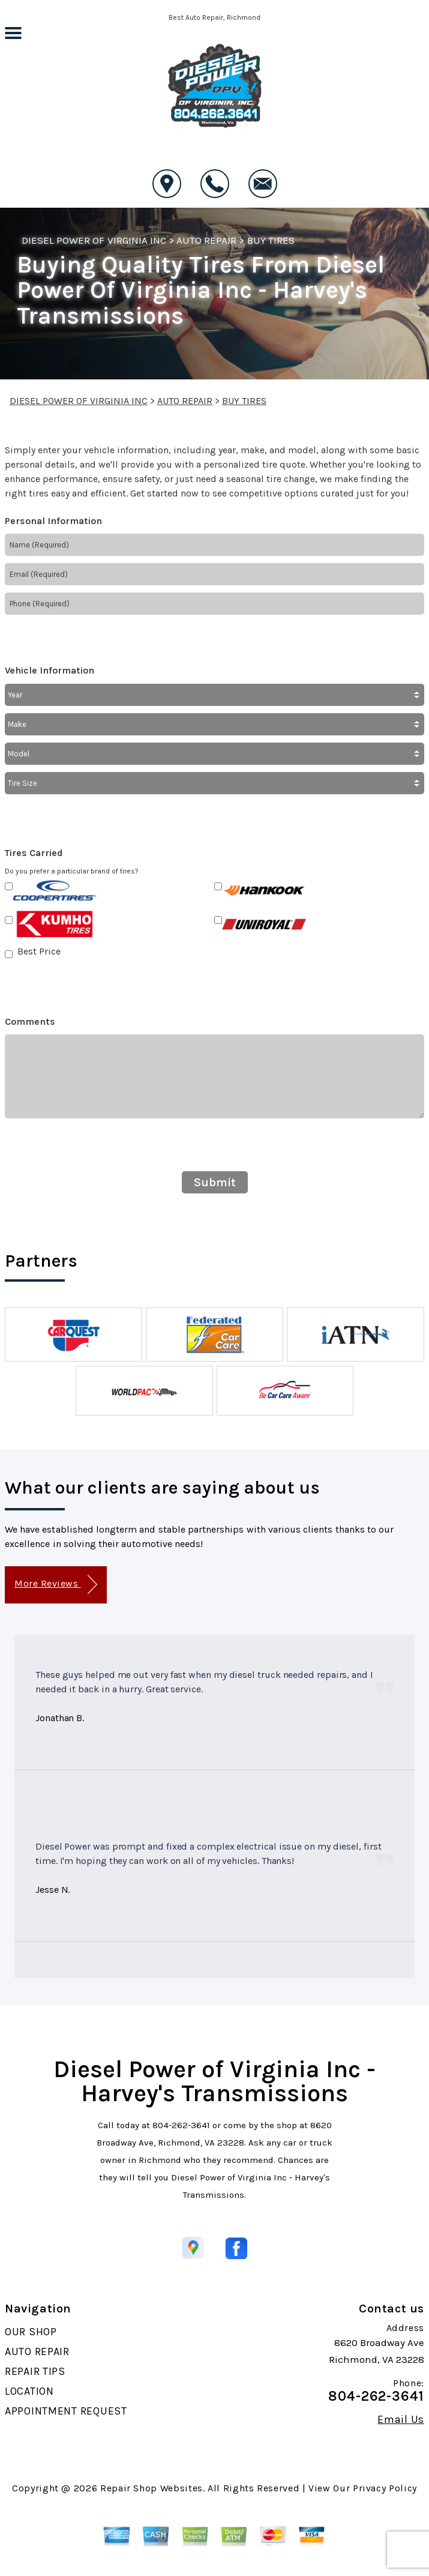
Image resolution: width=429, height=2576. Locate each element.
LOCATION (29, 2391)
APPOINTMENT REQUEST (66, 2411)
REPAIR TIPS (35, 2371)
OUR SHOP (31, 2331)
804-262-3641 (181, 2125)
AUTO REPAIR (206, 240)
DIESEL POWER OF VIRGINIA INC (94, 240)
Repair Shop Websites (151, 2488)
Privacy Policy (385, 2488)
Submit (215, 1182)
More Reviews (55, 1584)
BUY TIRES (271, 240)
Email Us (400, 2419)
